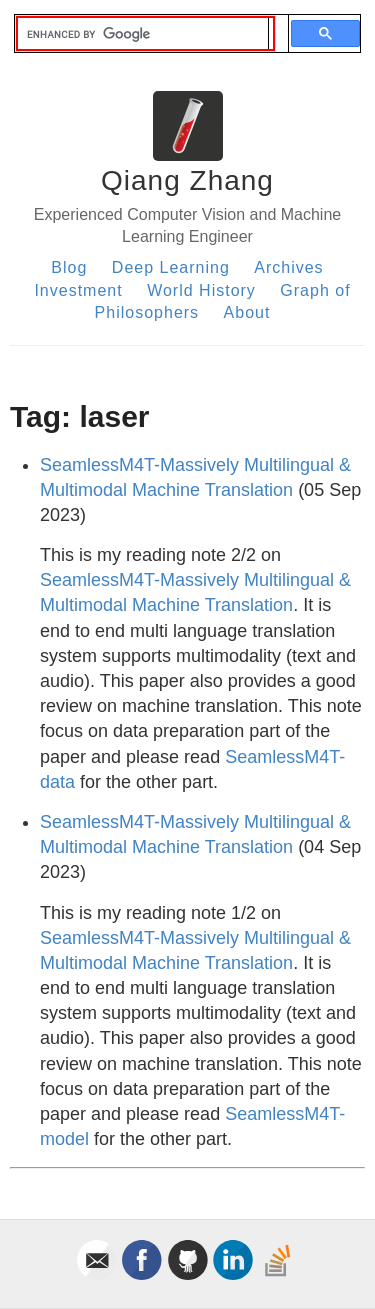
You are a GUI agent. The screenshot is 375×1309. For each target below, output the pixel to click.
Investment (78, 290)
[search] (143, 34)
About (247, 312)
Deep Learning (171, 267)
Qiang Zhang (187, 180)
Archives (288, 267)
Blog (69, 267)
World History (201, 290)
